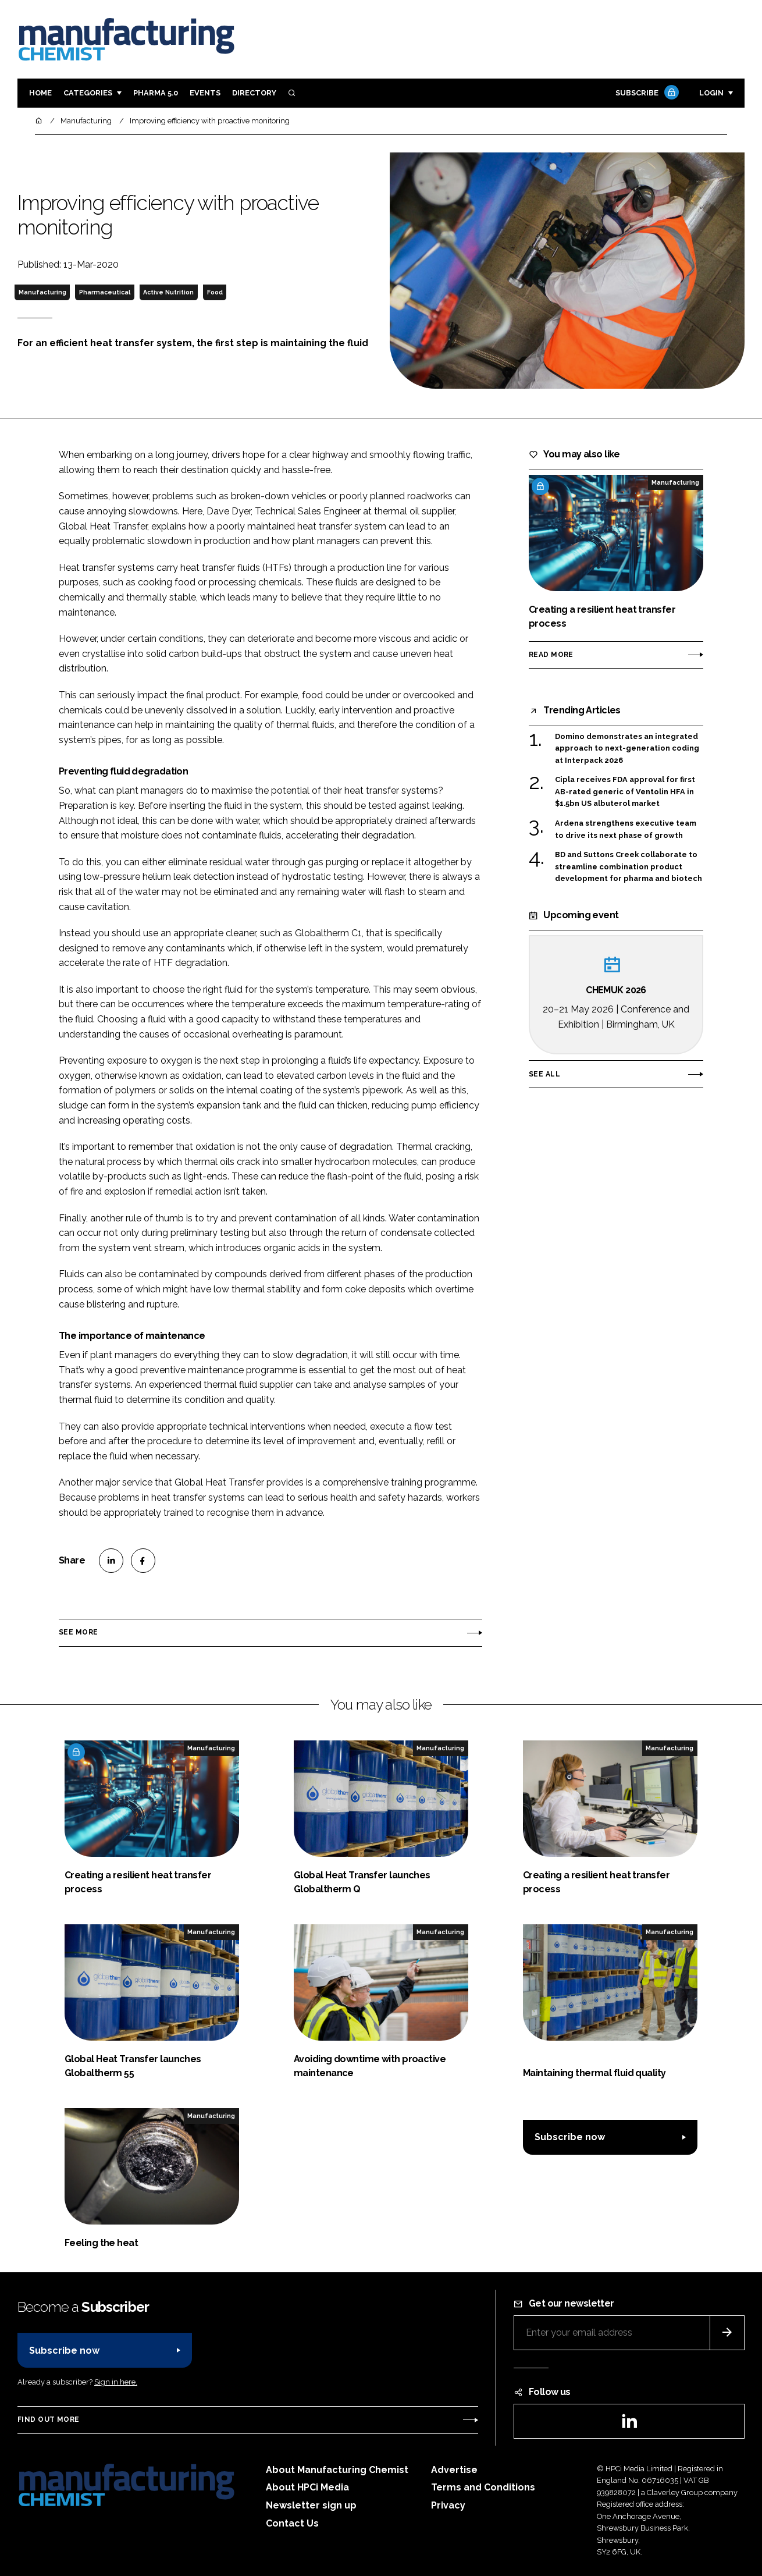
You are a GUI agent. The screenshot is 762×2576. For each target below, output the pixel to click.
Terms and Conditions (483, 2487)
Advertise (454, 2469)
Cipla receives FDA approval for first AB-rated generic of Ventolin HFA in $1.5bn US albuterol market (625, 791)
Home (40, 92)
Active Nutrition (168, 292)
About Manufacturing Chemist (337, 2469)
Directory (254, 92)
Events (205, 92)
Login (711, 92)
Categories (87, 92)
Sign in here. (115, 2382)
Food (215, 292)
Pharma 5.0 (155, 92)
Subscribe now (570, 2136)
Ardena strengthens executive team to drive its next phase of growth (625, 829)
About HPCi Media (307, 2487)
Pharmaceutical (104, 292)
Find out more (48, 2419)
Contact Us (292, 2523)
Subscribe (645, 93)
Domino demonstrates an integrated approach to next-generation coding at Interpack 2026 (627, 748)
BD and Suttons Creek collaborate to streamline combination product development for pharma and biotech (628, 866)
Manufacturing (42, 292)
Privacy (448, 2505)
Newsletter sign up (311, 2505)
